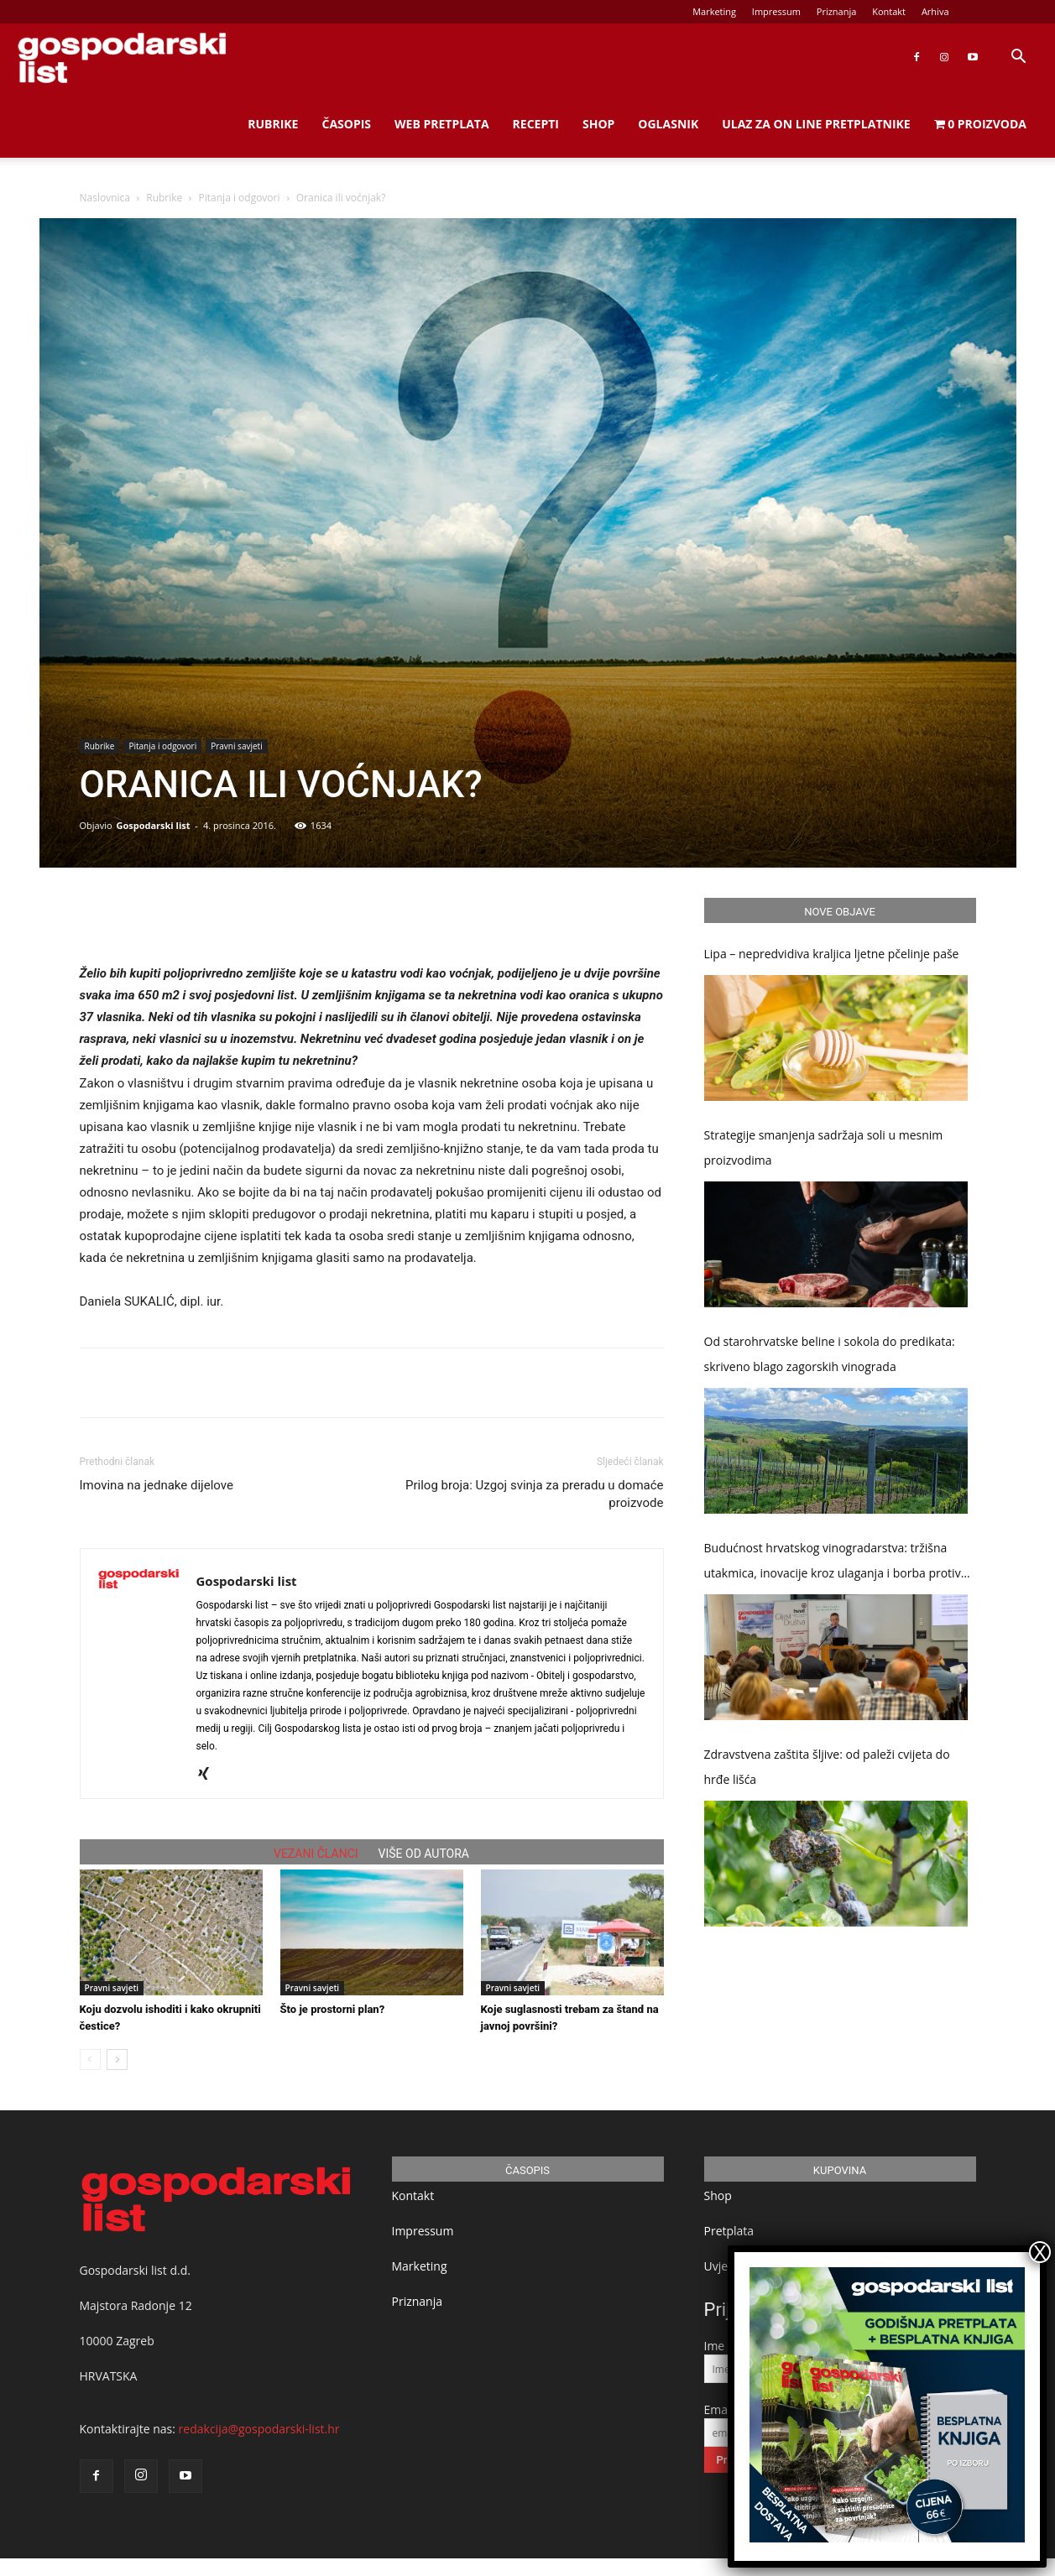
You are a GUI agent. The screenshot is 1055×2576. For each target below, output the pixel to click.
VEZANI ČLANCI (316, 1853)
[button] (1018, 58)
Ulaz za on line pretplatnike (816, 124)
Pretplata (729, 2231)
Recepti (536, 124)
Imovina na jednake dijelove (156, 1485)
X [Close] (1040, 2252)
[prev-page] (90, 2059)
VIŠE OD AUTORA (424, 1853)
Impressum (776, 11)
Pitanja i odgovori (239, 197)
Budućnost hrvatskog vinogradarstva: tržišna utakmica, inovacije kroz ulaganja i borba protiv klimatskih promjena (832, 1563)
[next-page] (117, 2059)
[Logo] (122, 57)
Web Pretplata (441, 124)
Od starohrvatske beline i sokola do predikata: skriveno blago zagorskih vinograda (829, 1353)
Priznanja (837, 11)
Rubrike (273, 124)
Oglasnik (668, 124)
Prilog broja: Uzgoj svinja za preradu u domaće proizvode (534, 1494)
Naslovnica (105, 197)
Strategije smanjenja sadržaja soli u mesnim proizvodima (823, 1147)
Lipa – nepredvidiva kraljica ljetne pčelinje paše (831, 954)
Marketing (714, 11)
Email (719, 2409)
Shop (598, 124)
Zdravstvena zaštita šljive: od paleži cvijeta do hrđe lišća (827, 1766)
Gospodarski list (153, 825)
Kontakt (889, 11)
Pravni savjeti (236, 746)
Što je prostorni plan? (332, 2009)
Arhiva (935, 11)
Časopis (346, 124)
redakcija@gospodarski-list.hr (259, 2429)
